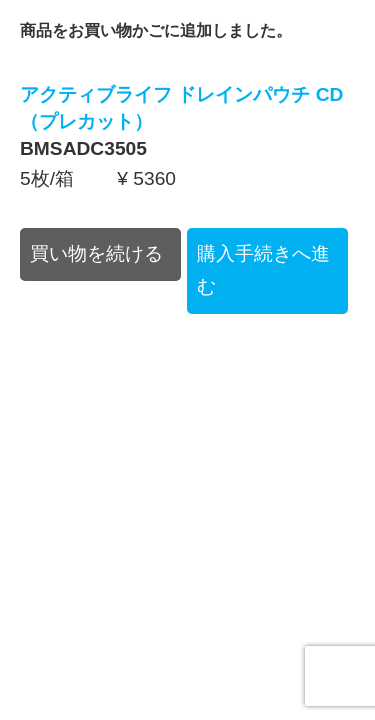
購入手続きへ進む (263, 270)
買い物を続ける (96, 253)
